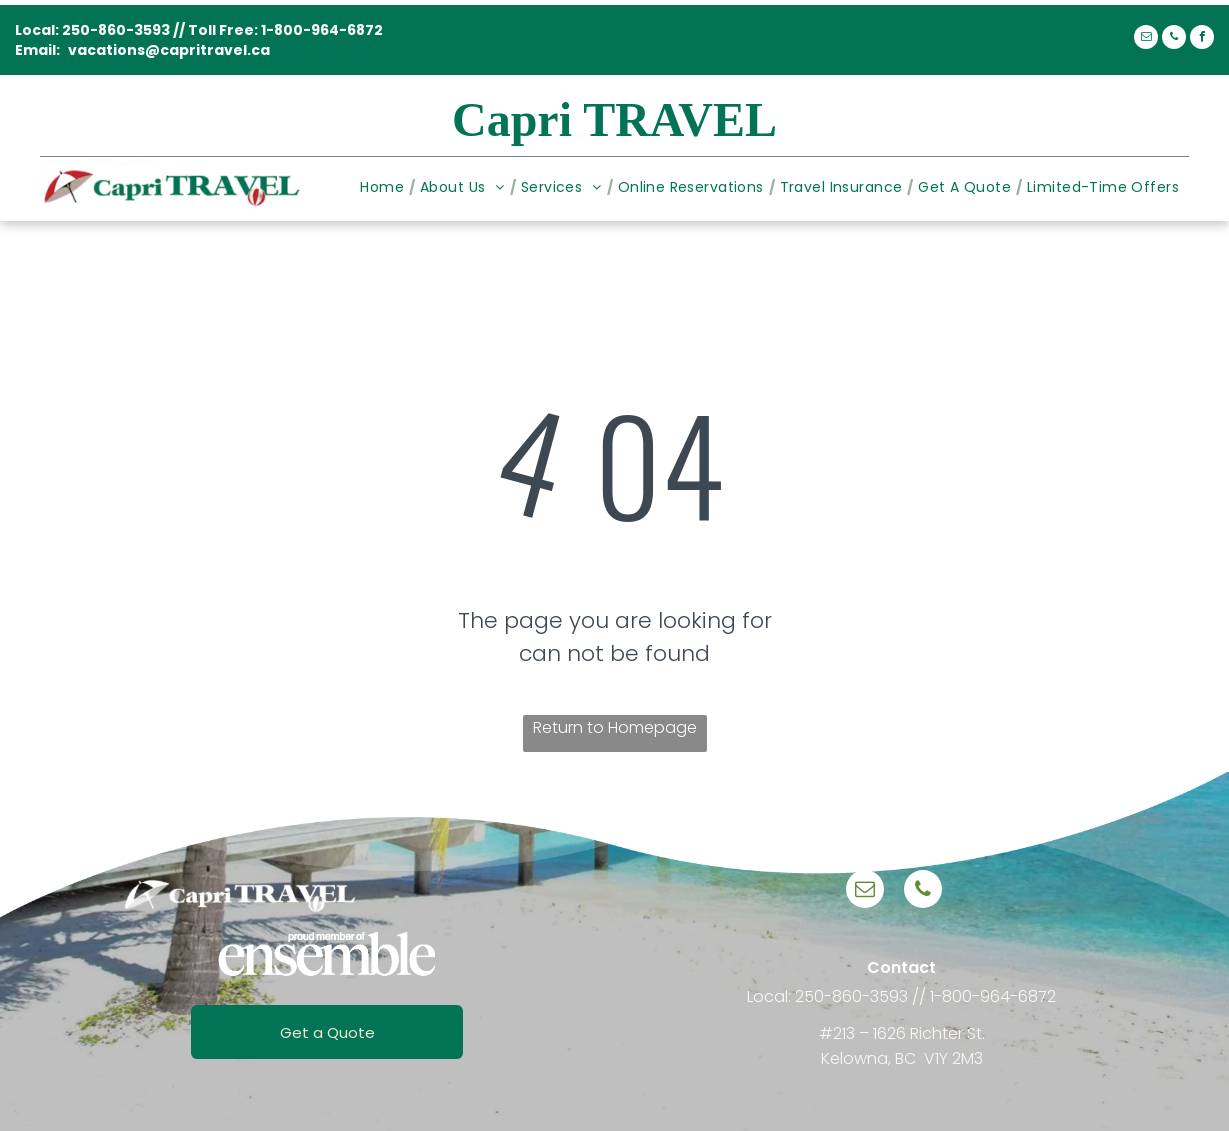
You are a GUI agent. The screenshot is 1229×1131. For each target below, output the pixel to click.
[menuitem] (385, 187)
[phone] (1174, 39)
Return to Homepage (615, 727)
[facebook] (1202, 39)
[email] (1146, 39)
